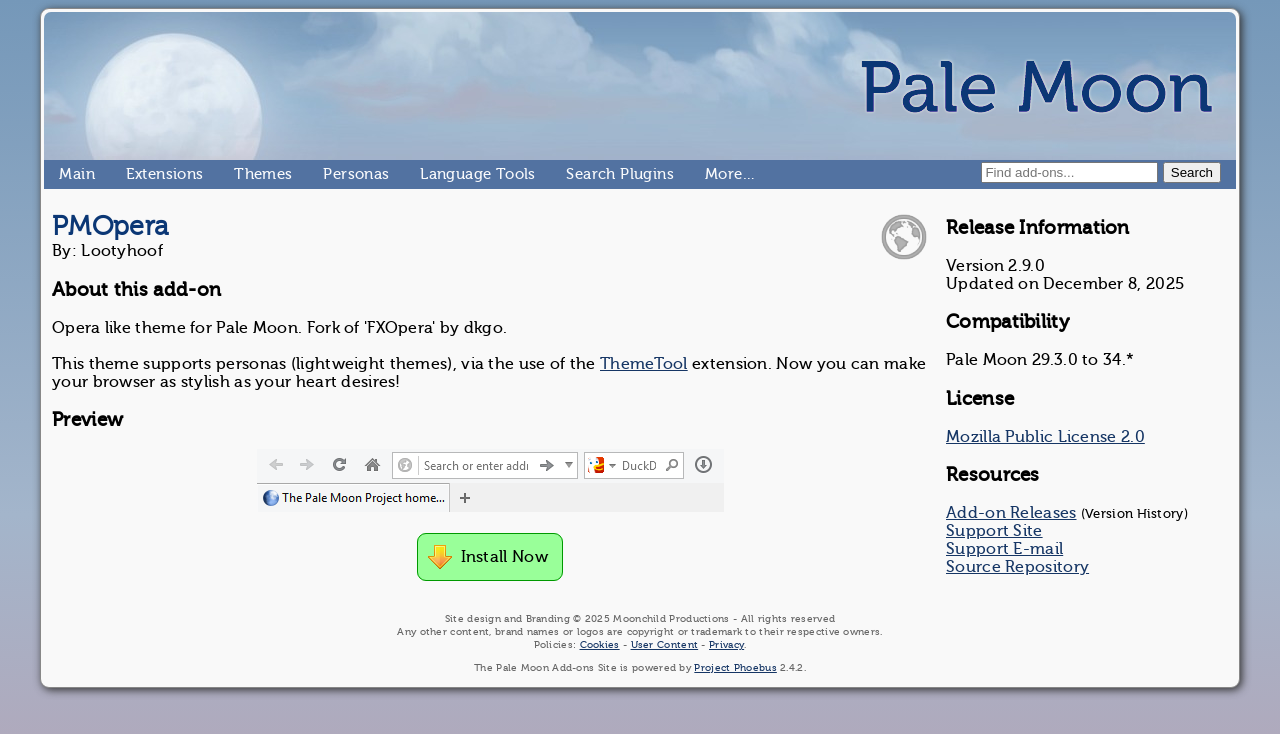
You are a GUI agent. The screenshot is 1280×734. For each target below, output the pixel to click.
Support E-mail (1004, 549)
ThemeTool (644, 364)
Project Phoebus (735, 667)
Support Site (994, 531)
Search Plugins (574, 174)
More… (713, 174)
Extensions (134, 174)
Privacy (726, 644)
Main (67, 174)
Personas (331, 174)
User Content (665, 644)
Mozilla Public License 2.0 (1045, 437)
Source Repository (1017, 567)
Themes (242, 174)
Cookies (600, 644)
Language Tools (428, 174)
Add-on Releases (1011, 513)
